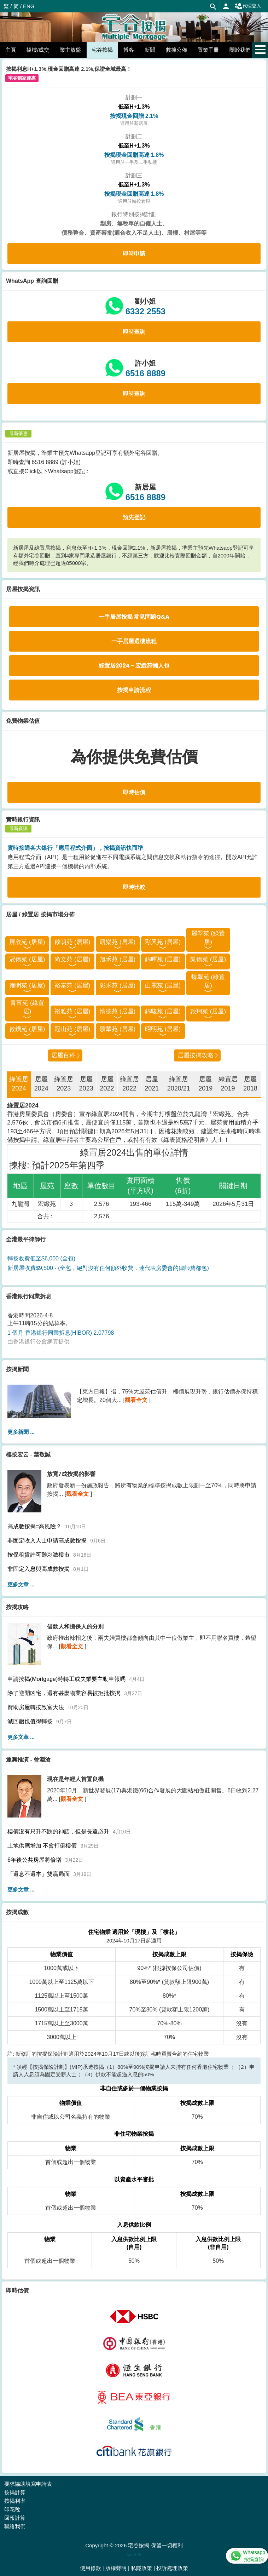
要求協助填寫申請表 (28, 2484)
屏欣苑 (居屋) (27, 942)
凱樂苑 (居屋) (117, 942)
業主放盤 (70, 50)
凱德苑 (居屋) (208, 959)
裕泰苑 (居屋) (72, 985)
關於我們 (240, 50)
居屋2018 (250, 1084)
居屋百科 (63, 1055)
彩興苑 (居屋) (163, 942)
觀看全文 (136, 1400)
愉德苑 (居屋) (117, 1011)
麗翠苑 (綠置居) (208, 937)
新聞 (150, 50)
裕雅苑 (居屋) (72, 1011)
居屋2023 (86, 1084)
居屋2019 (205, 1084)
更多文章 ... (21, 1584)
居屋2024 (41, 1084)
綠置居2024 (18, 1084)
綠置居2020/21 (178, 1084)
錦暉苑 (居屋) (163, 959)
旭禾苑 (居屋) (117, 959)
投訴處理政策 (172, 2568)
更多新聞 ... (21, 1432)
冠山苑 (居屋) (72, 1029)
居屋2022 (107, 1084)
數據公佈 (176, 50)
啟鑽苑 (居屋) (27, 1029)
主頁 (10, 50)
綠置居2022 (129, 1084)
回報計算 (14, 2518)
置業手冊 (208, 50)
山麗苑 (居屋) (163, 985)
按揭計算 (14, 2492)
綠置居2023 (63, 1084)
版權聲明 (116, 2568)
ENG (29, 6)
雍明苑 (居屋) (27, 985)
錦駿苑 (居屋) (163, 1011)
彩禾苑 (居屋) (117, 985)
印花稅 (12, 2509)
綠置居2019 (228, 1084)
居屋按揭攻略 (195, 1055)
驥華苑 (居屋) (117, 1029)
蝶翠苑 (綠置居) (208, 981)
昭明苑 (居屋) (163, 1029)
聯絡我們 (14, 2526)
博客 (128, 50)
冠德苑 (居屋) (27, 959)
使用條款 (90, 2568)
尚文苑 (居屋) (72, 959)
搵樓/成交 (38, 50)
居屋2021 (152, 1084)
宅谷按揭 (102, 50)
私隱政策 (141, 2568)
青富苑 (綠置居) (27, 1007)
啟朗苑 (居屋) (72, 942)
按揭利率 (14, 2501)
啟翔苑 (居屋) (208, 1011)
